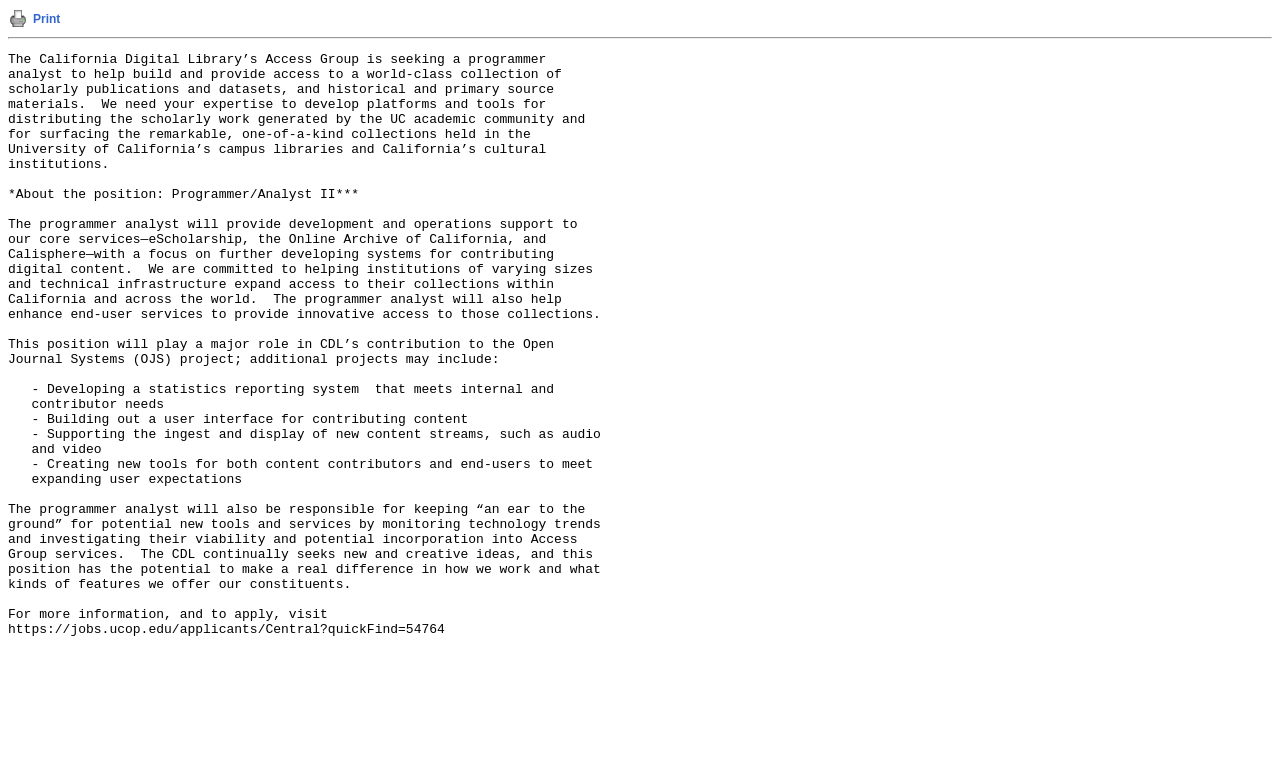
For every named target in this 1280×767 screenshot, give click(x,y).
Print (46, 19)
